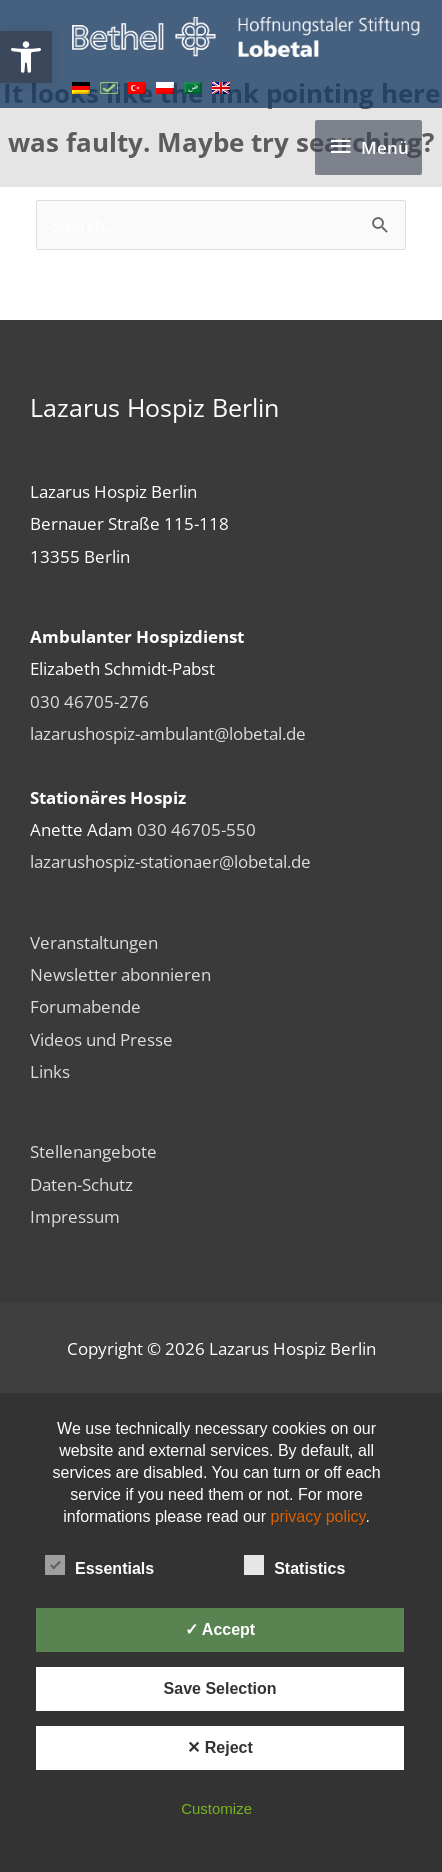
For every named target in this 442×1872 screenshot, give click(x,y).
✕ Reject (219, 1747)
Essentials (99, 1565)
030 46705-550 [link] (196, 829)
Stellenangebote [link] (93, 1151)
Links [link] (50, 1071)
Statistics (294, 1565)
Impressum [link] (75, 1216)
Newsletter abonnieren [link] (120, 974)
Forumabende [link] (85, 1006)
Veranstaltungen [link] (94, 942)
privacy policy (318, 1516)
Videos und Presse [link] (101, 1039)
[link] (26, 57)
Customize (216, 1808)
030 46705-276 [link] (89, 701)
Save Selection (220, 1688)
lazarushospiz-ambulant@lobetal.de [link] (168, 733)
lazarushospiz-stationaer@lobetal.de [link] (170, 861)
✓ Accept (220, 1629)
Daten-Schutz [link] (81, 1184)
